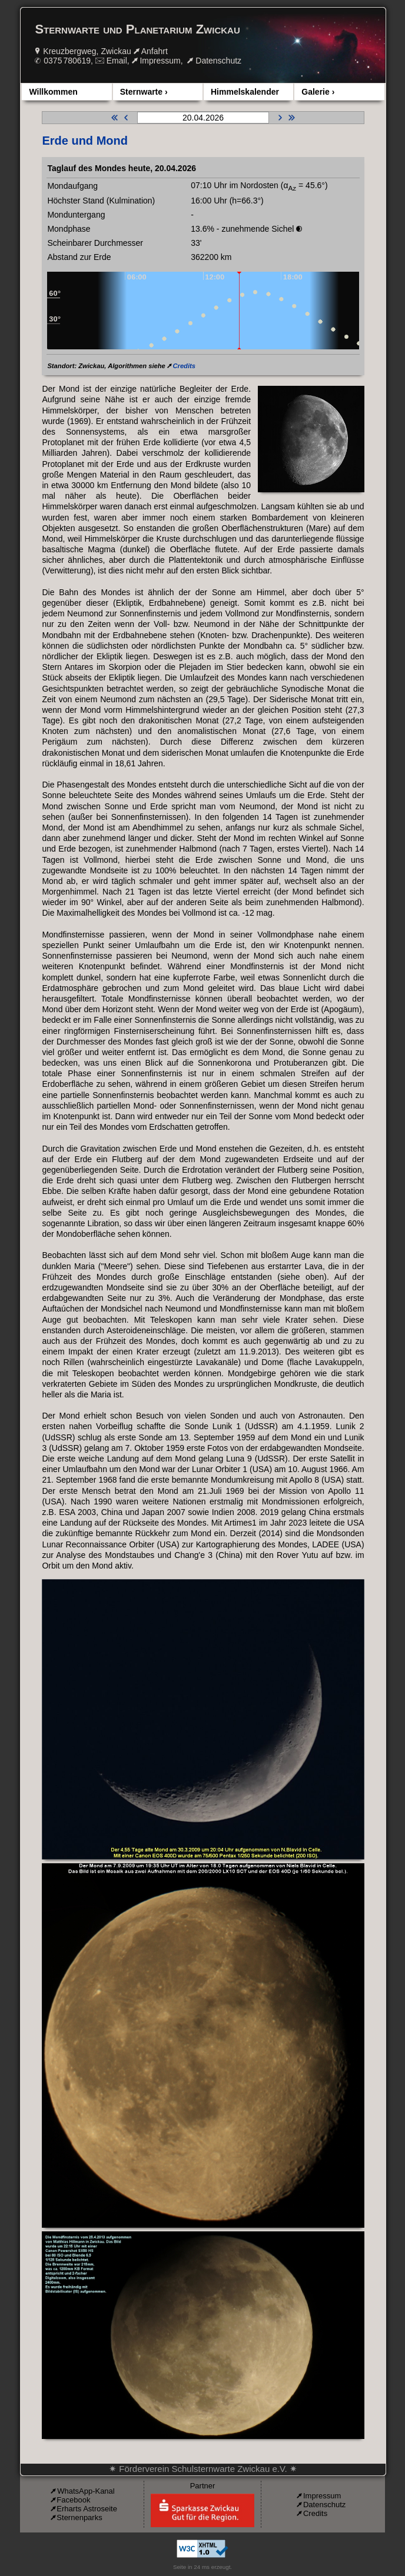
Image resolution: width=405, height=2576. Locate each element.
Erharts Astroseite (87, 2508)
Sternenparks (79, 2517)
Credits (183, 365)
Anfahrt (154, 51)
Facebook (73, 2499)
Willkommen (53, 91)
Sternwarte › (144, 91)
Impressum (160, 60)
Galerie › (317, 91)
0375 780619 (67, 60)
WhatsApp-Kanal (86, 2491)
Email (117, 60)
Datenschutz (218, 60)
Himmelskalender (245, 91)
